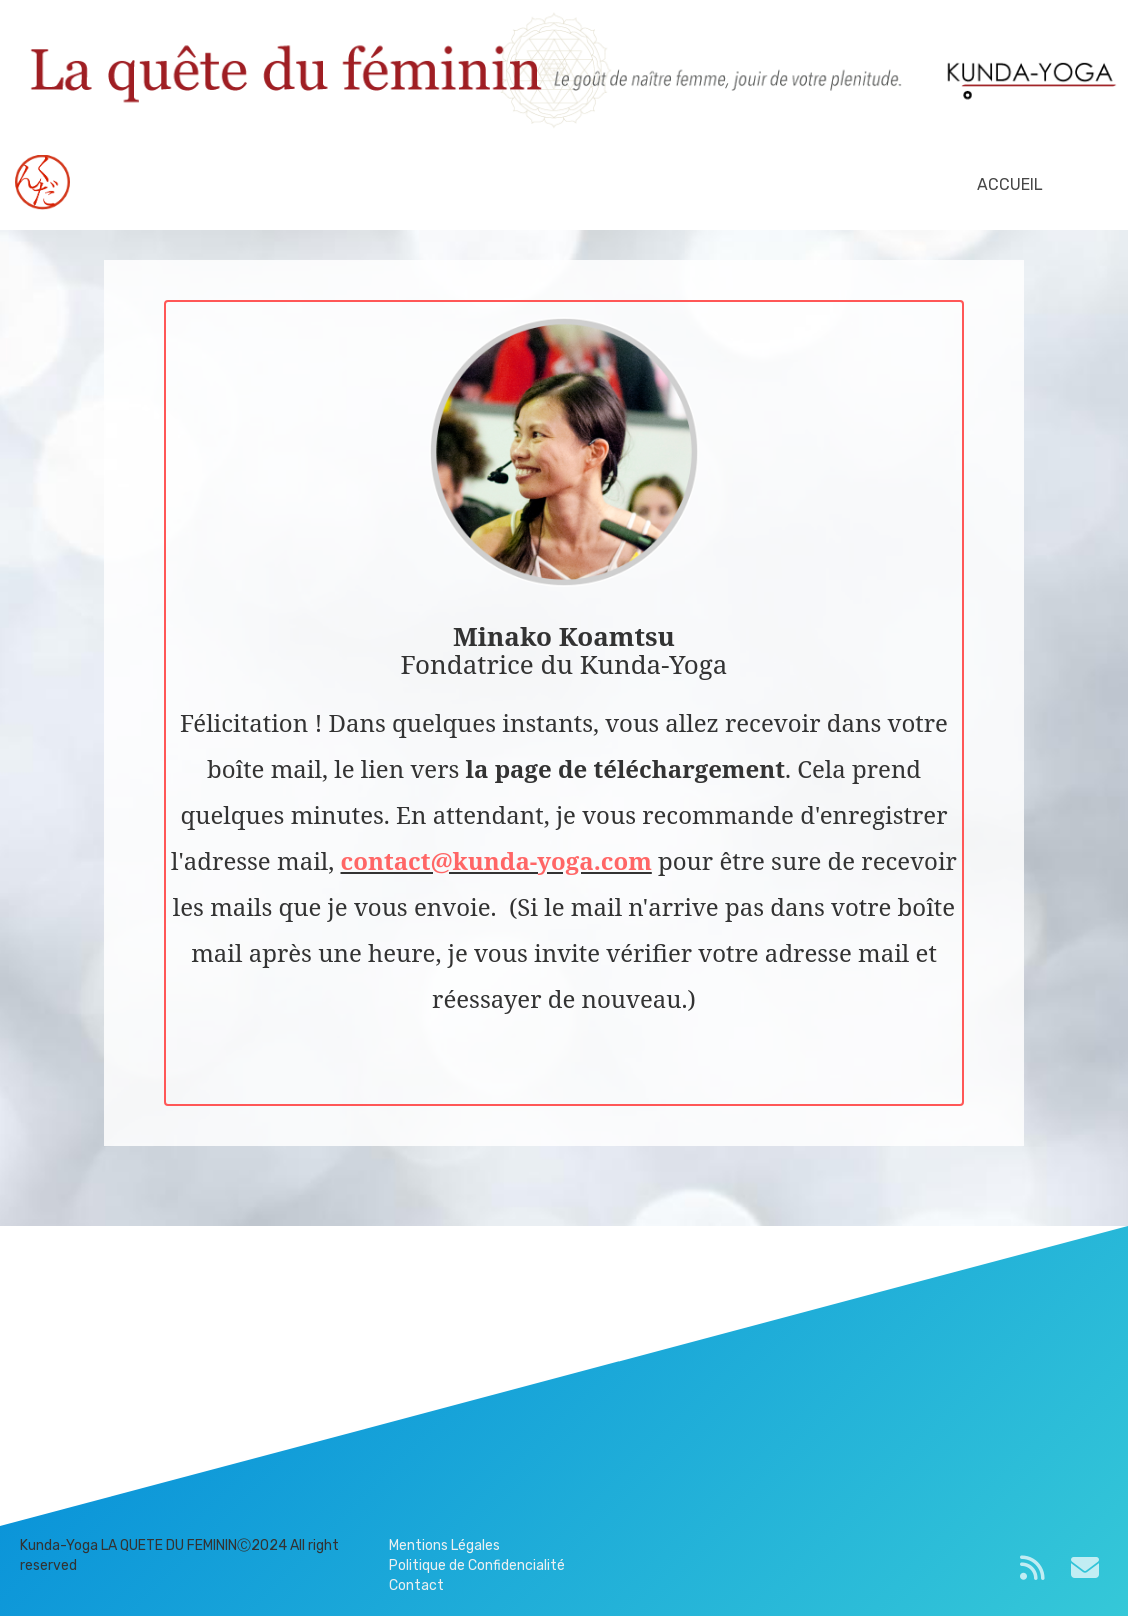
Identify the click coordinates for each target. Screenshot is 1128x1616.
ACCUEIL (1010, 184)
